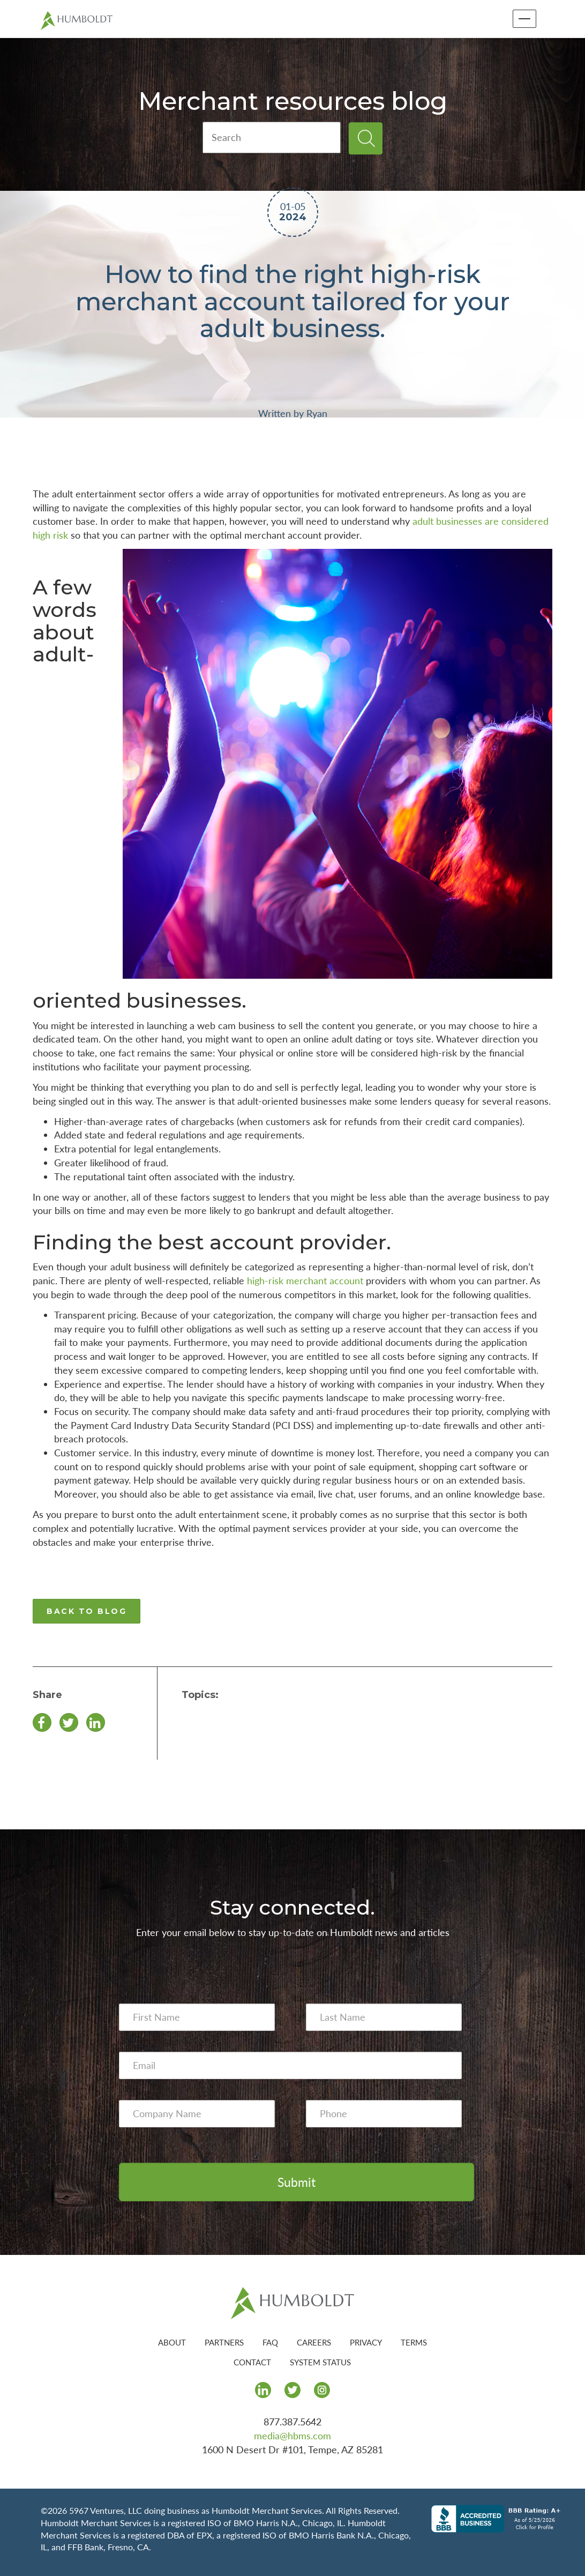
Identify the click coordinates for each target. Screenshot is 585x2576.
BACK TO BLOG (86, 1611)
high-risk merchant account (305, 1280)
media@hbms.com (292, 2435)
